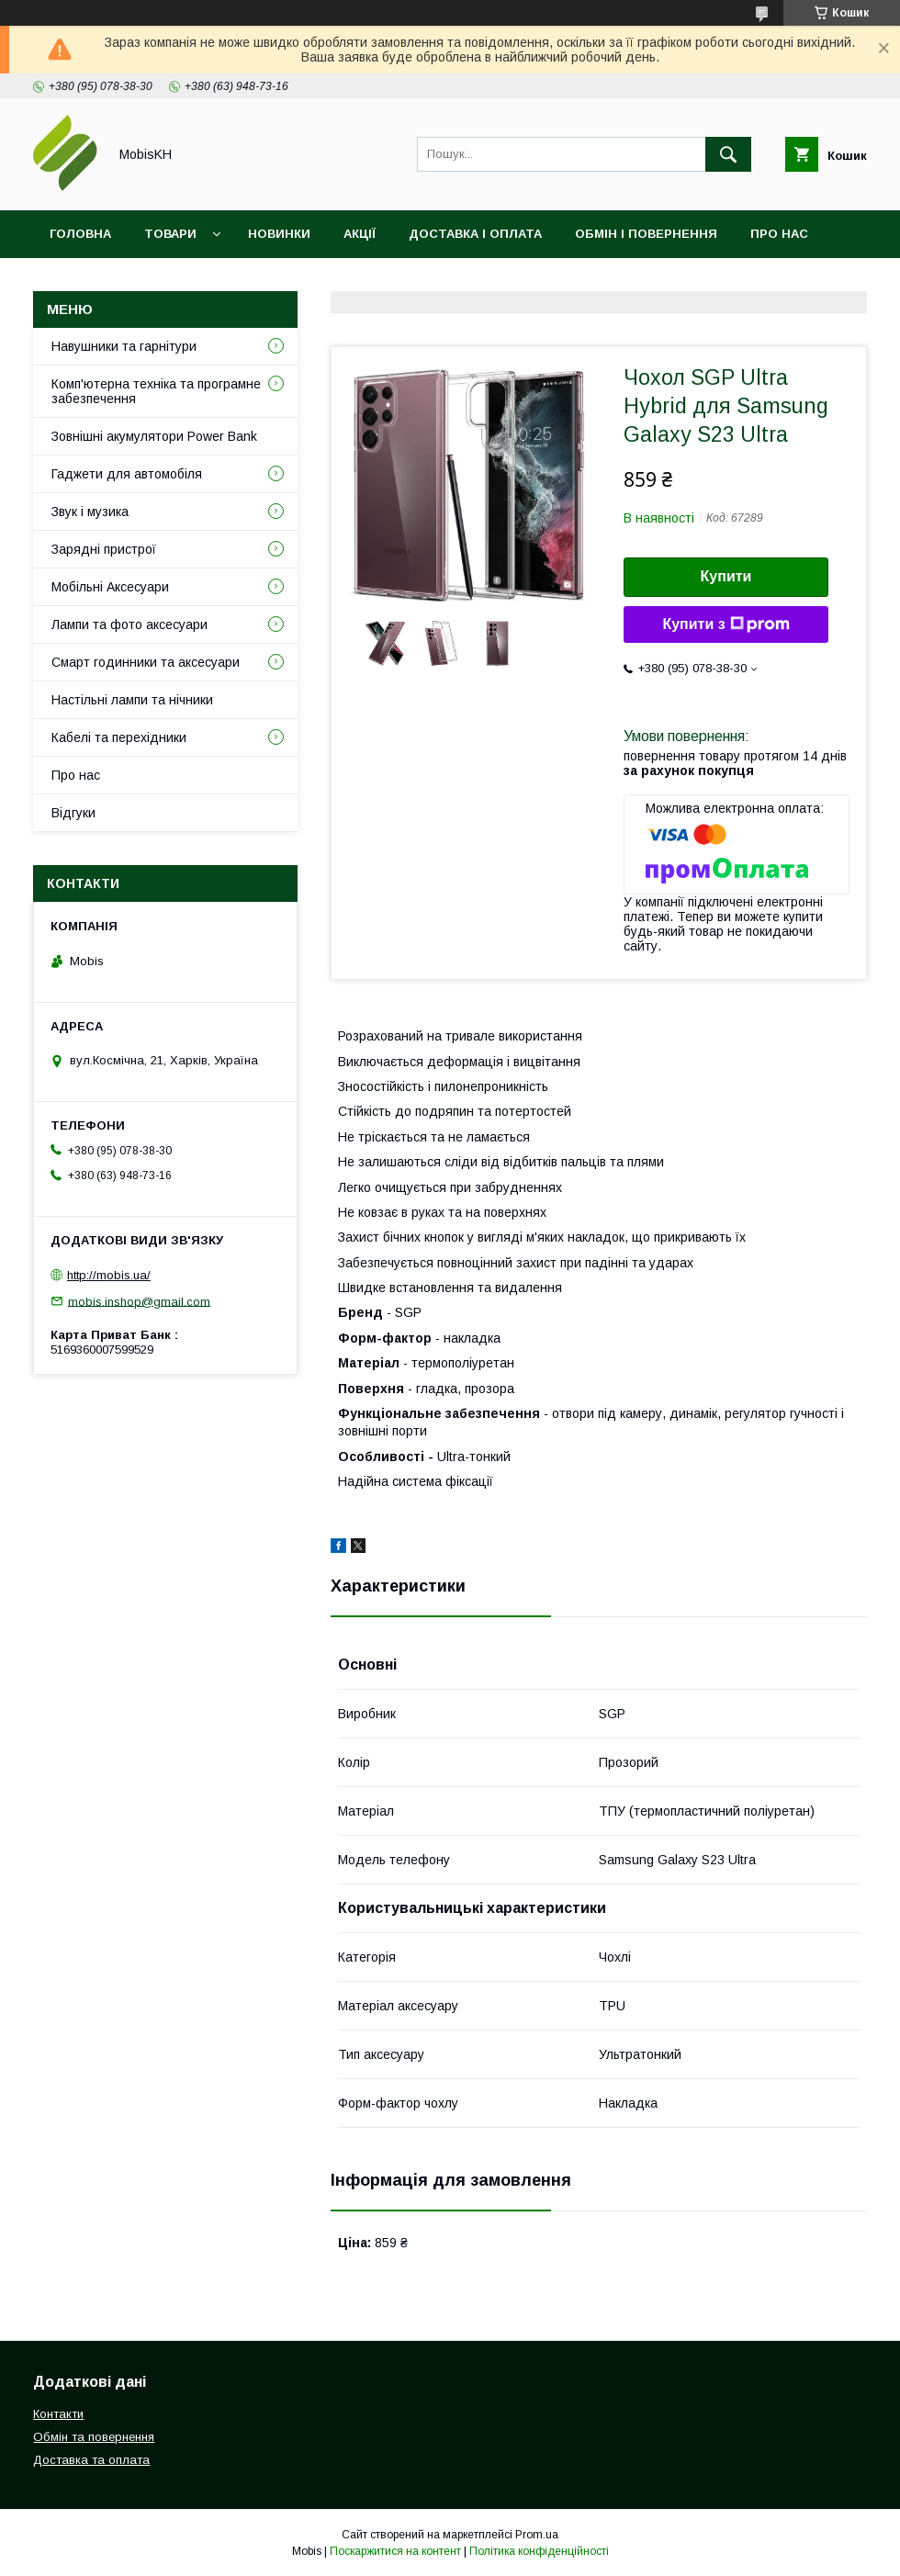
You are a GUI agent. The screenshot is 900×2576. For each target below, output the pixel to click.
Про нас (779, 234)
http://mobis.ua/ (109, 1275)
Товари (170, 234)
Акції (359, 234)
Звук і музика (90, 511)
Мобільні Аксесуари (110, 586)
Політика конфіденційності (539, 2551)
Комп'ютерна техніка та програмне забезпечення (156, 391)
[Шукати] (728, 154)
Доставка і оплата (475, 234)
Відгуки (178, 281)
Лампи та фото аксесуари (129, 624)
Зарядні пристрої (103, 549)
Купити (726, 576)
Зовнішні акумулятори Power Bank (154, 436)
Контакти (84, 281)
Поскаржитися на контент (395, 2551)
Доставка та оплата (91, 2460)
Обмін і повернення (646, 234)
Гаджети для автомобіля (126, 474)
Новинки (279, 234)
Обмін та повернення (93, 2437)
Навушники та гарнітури (124, 346)
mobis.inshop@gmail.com (139, 1301)
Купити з (725, 624)
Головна (80, 234)
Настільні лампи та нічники (132, 699)
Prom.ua (536, 2534)
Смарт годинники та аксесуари (145, 662)
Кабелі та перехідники (118, 737)
